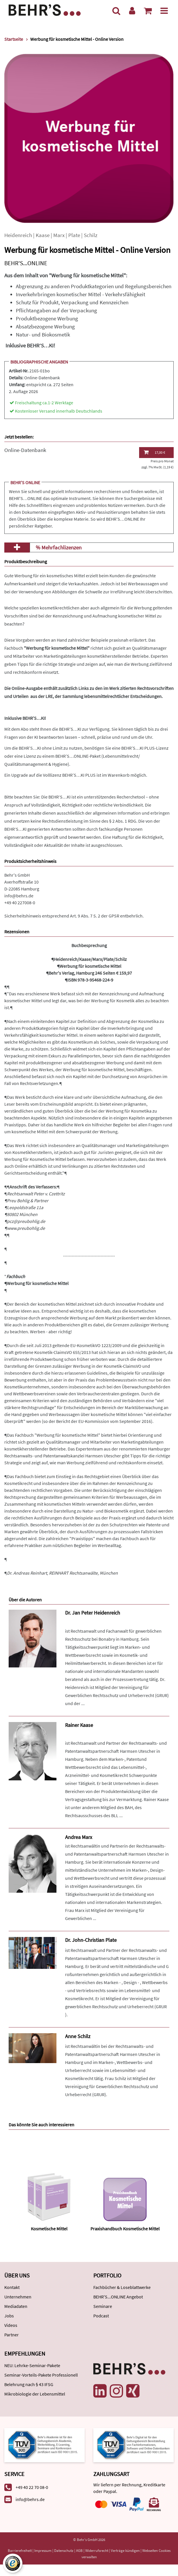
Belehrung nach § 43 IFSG (28, 2384)
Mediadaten (15, 2306)
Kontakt (12, 2287)
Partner (11, 2335)
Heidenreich (18, 235)
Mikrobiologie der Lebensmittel (34, 2394)
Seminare (102, 2306)
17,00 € (154, 452)
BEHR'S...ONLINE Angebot (118, 2297)
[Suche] (116, 10)
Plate (74, 235)
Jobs (9, 2316)
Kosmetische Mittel (49, 2228)
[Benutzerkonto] (132, 10)
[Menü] (164, 10)
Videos (10, 2325)
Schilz (90, 235)
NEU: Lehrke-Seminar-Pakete (32, 2365)
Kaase (43, 235)
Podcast (101, 2316)
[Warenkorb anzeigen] (148, 10)
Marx (59, 235)
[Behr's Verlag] (45, 9)
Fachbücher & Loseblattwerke (122, 2287)
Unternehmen (17, 2297)
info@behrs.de (18, 896)
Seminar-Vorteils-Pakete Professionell (41, 2375)
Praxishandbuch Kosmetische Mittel (125, 2228)
